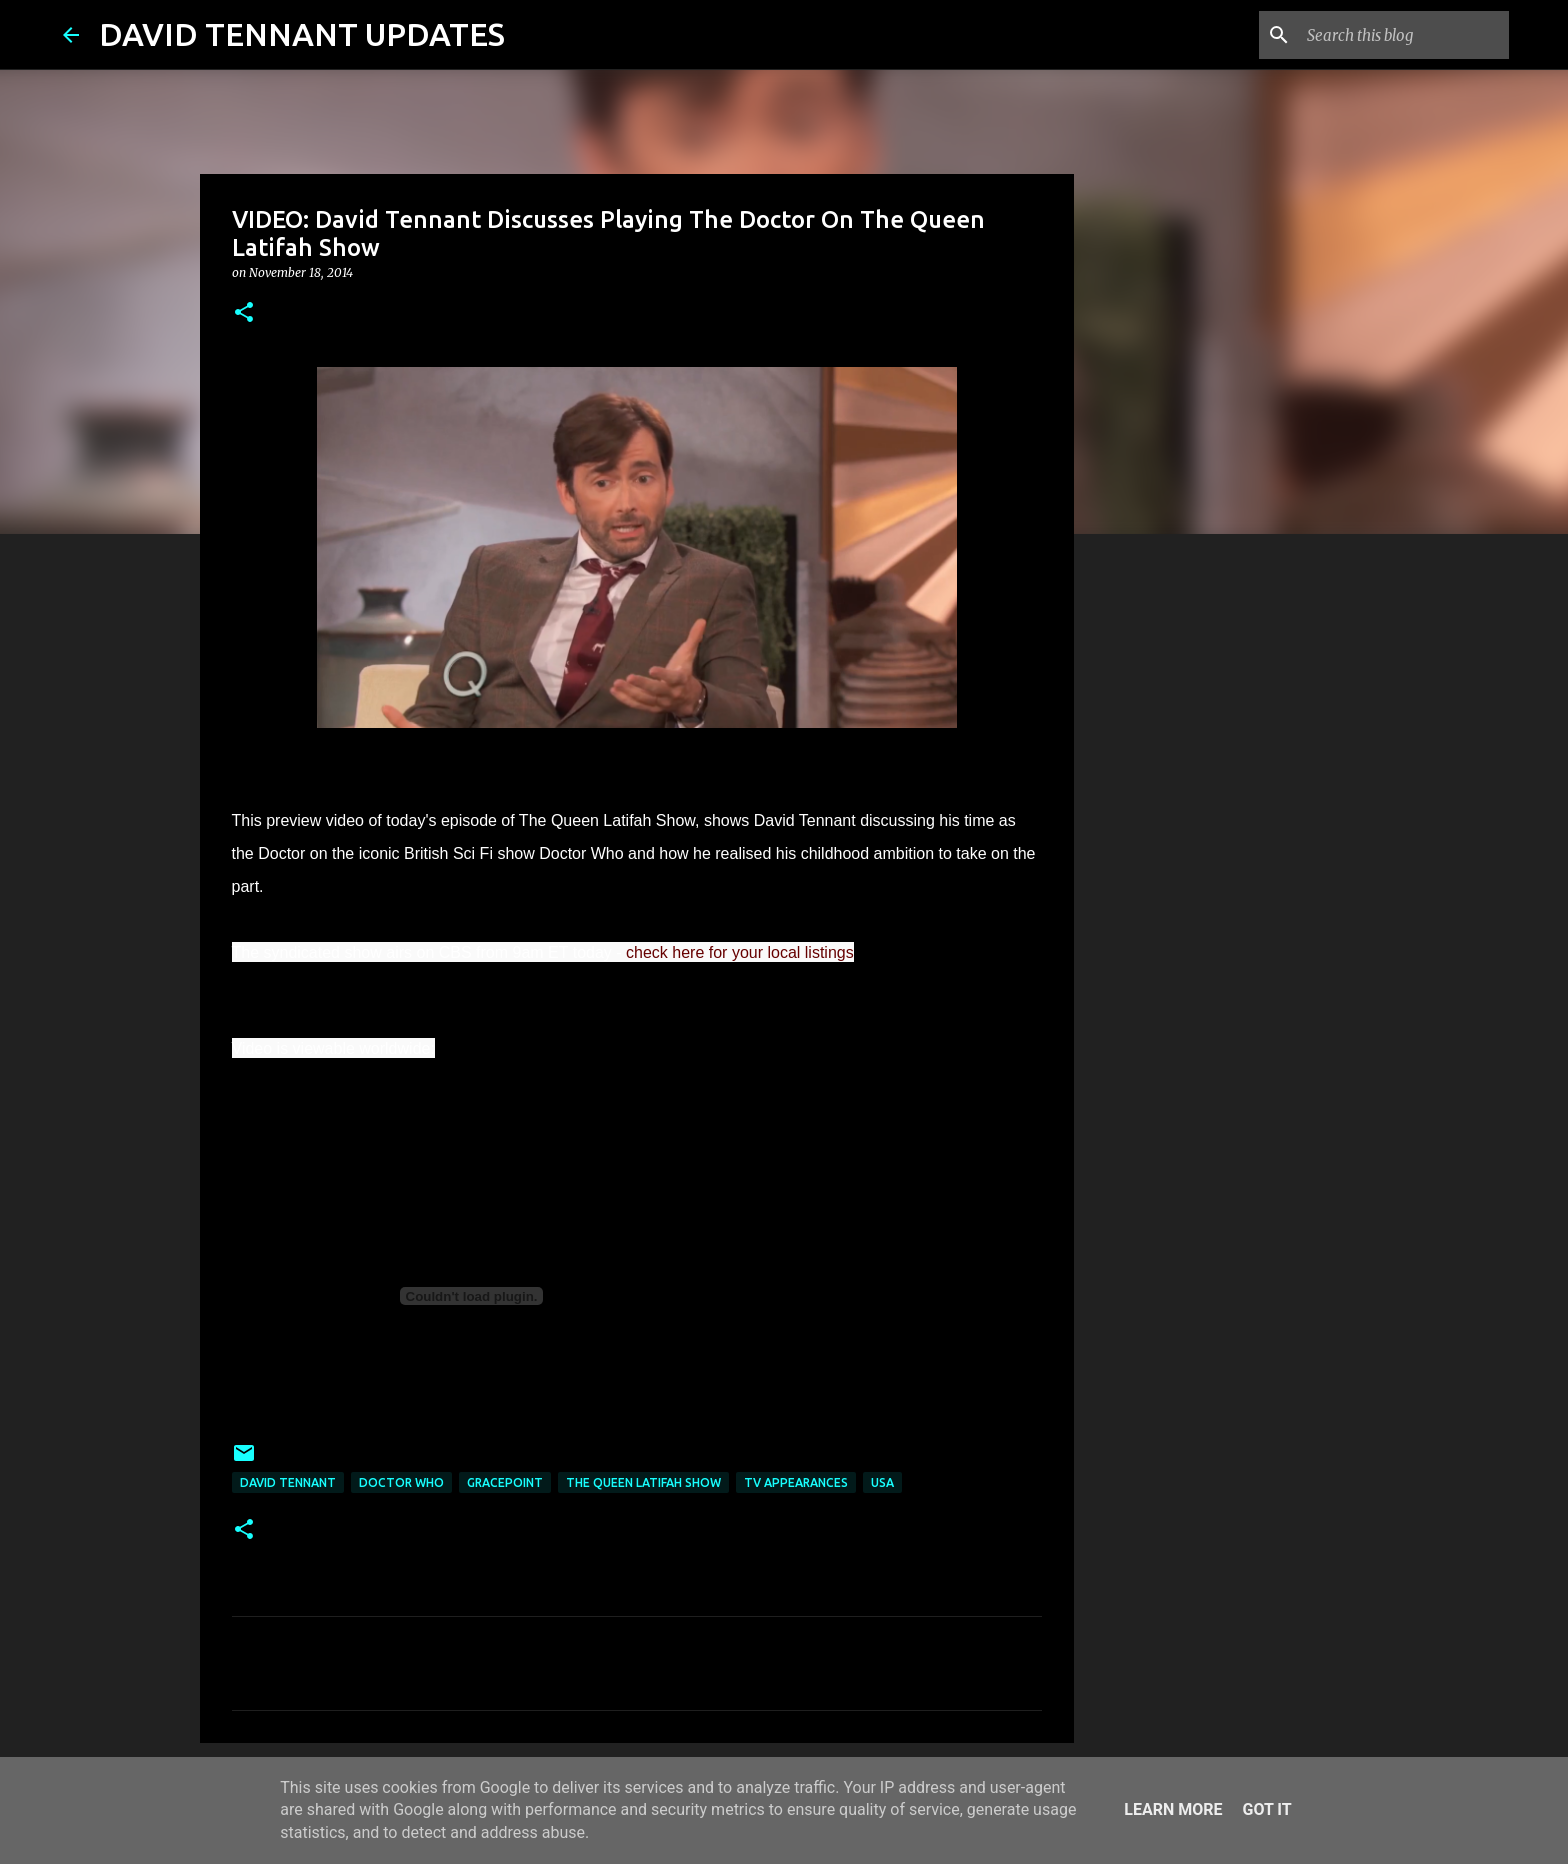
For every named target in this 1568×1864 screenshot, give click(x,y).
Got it (1266, 1809)
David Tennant (288, 1482)
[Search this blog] (1404, 35)
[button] (244, 313)
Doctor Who (401, 1482)
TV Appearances (796, 1482)
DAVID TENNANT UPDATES (302, 34)
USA (882, 1482)
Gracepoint (505, 1482)
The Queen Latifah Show (643, 1482)
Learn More (1173, 1809)
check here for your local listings (740, 952)
